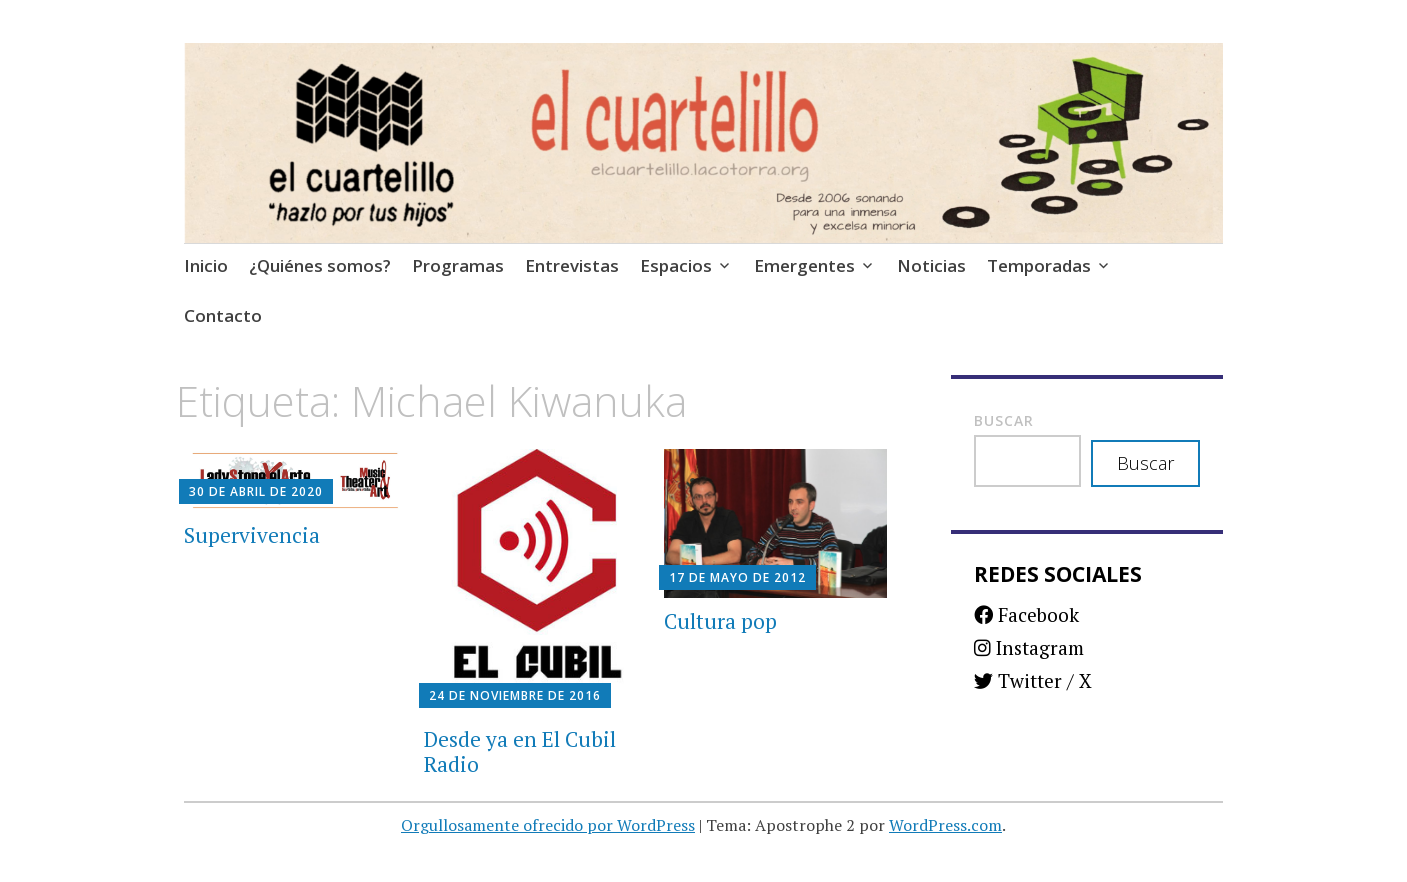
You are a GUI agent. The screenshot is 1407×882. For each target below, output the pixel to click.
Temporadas (1039, 265)
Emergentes (804, 265)
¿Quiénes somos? (320, 265)
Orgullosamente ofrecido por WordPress (548, 825)
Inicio (206, 265)
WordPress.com (945, 825)
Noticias (931, 265)
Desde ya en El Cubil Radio (520, 751)
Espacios (676, 265)
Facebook (1026, 614)
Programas (458, 265)
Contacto (223, 315)
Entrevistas (572, 265)
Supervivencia (252, 535)
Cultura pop (720, 621)
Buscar (1004, 420)
